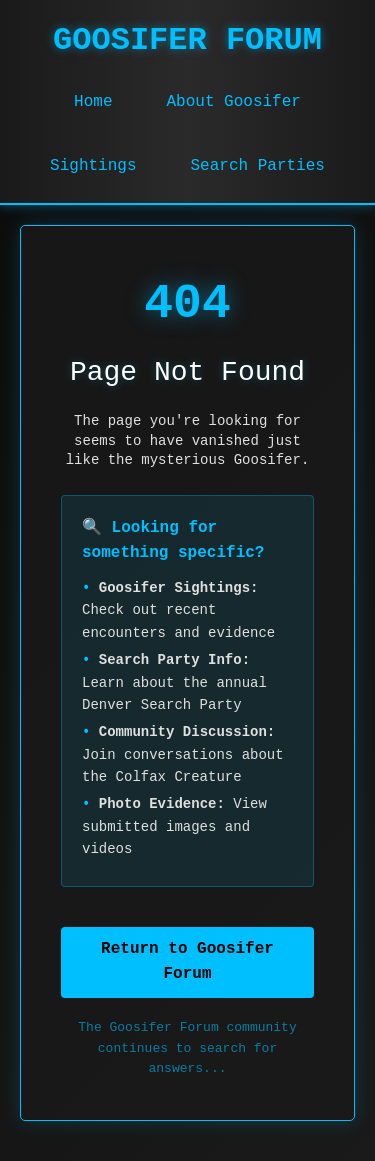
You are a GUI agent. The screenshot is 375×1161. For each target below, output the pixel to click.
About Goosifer (233, 102)
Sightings (93, 166)
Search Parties (258, 166)
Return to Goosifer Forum (187, 962)
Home (93, 102)
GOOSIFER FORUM (187, 40)
